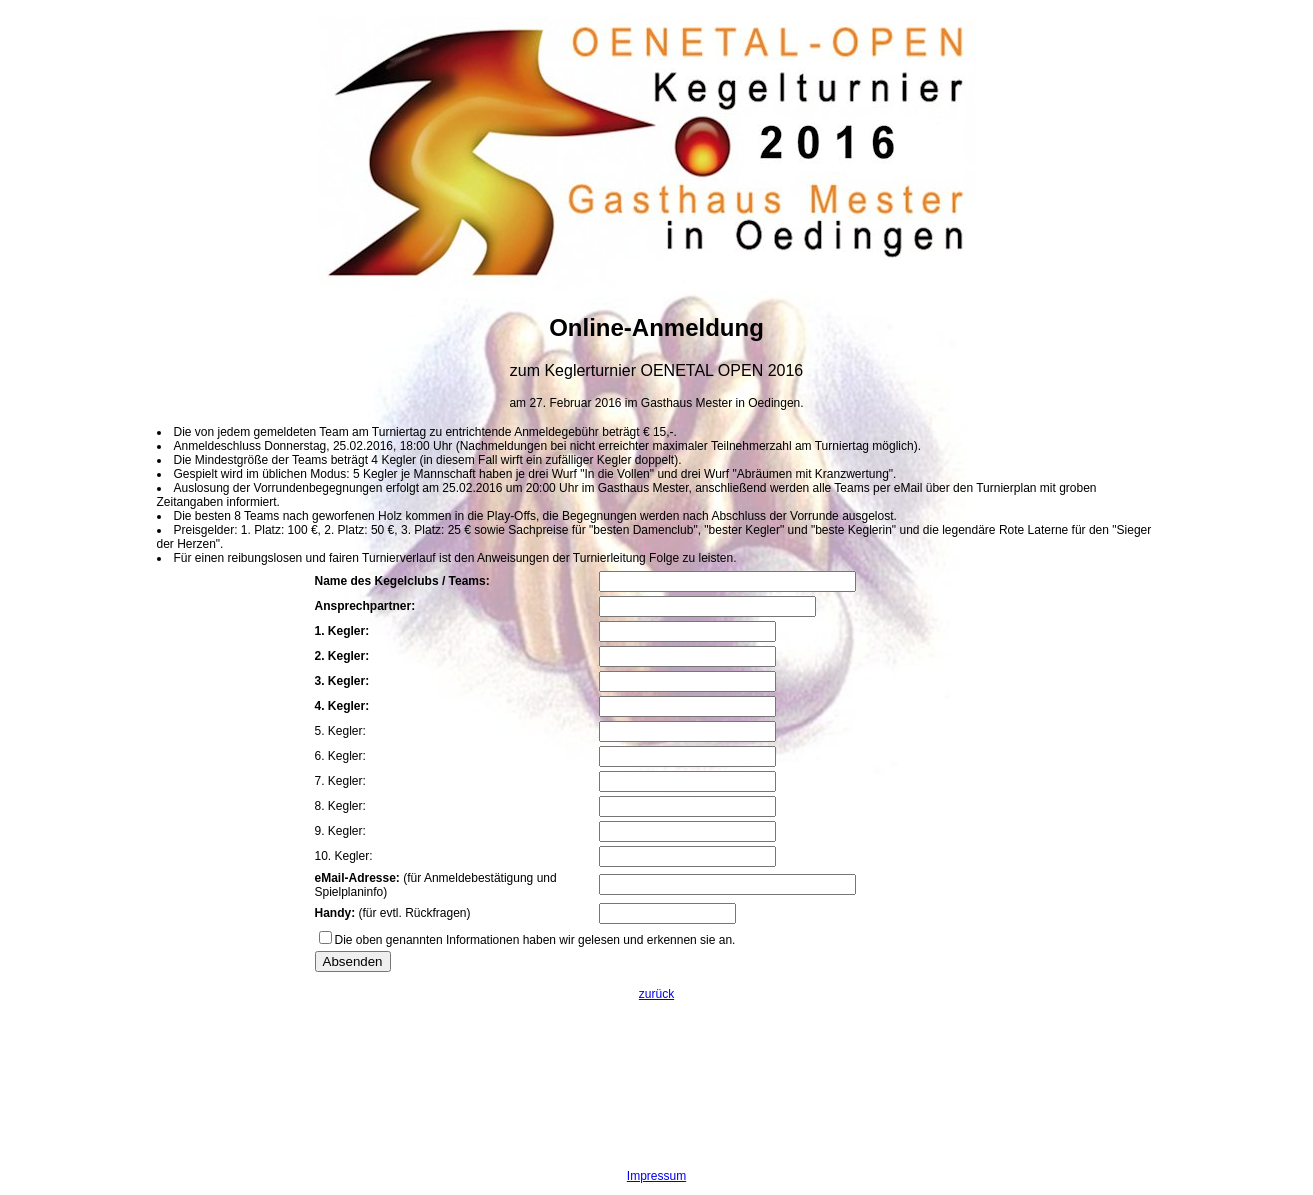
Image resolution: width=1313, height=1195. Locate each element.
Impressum (656, 1176)
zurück (656, 994)
